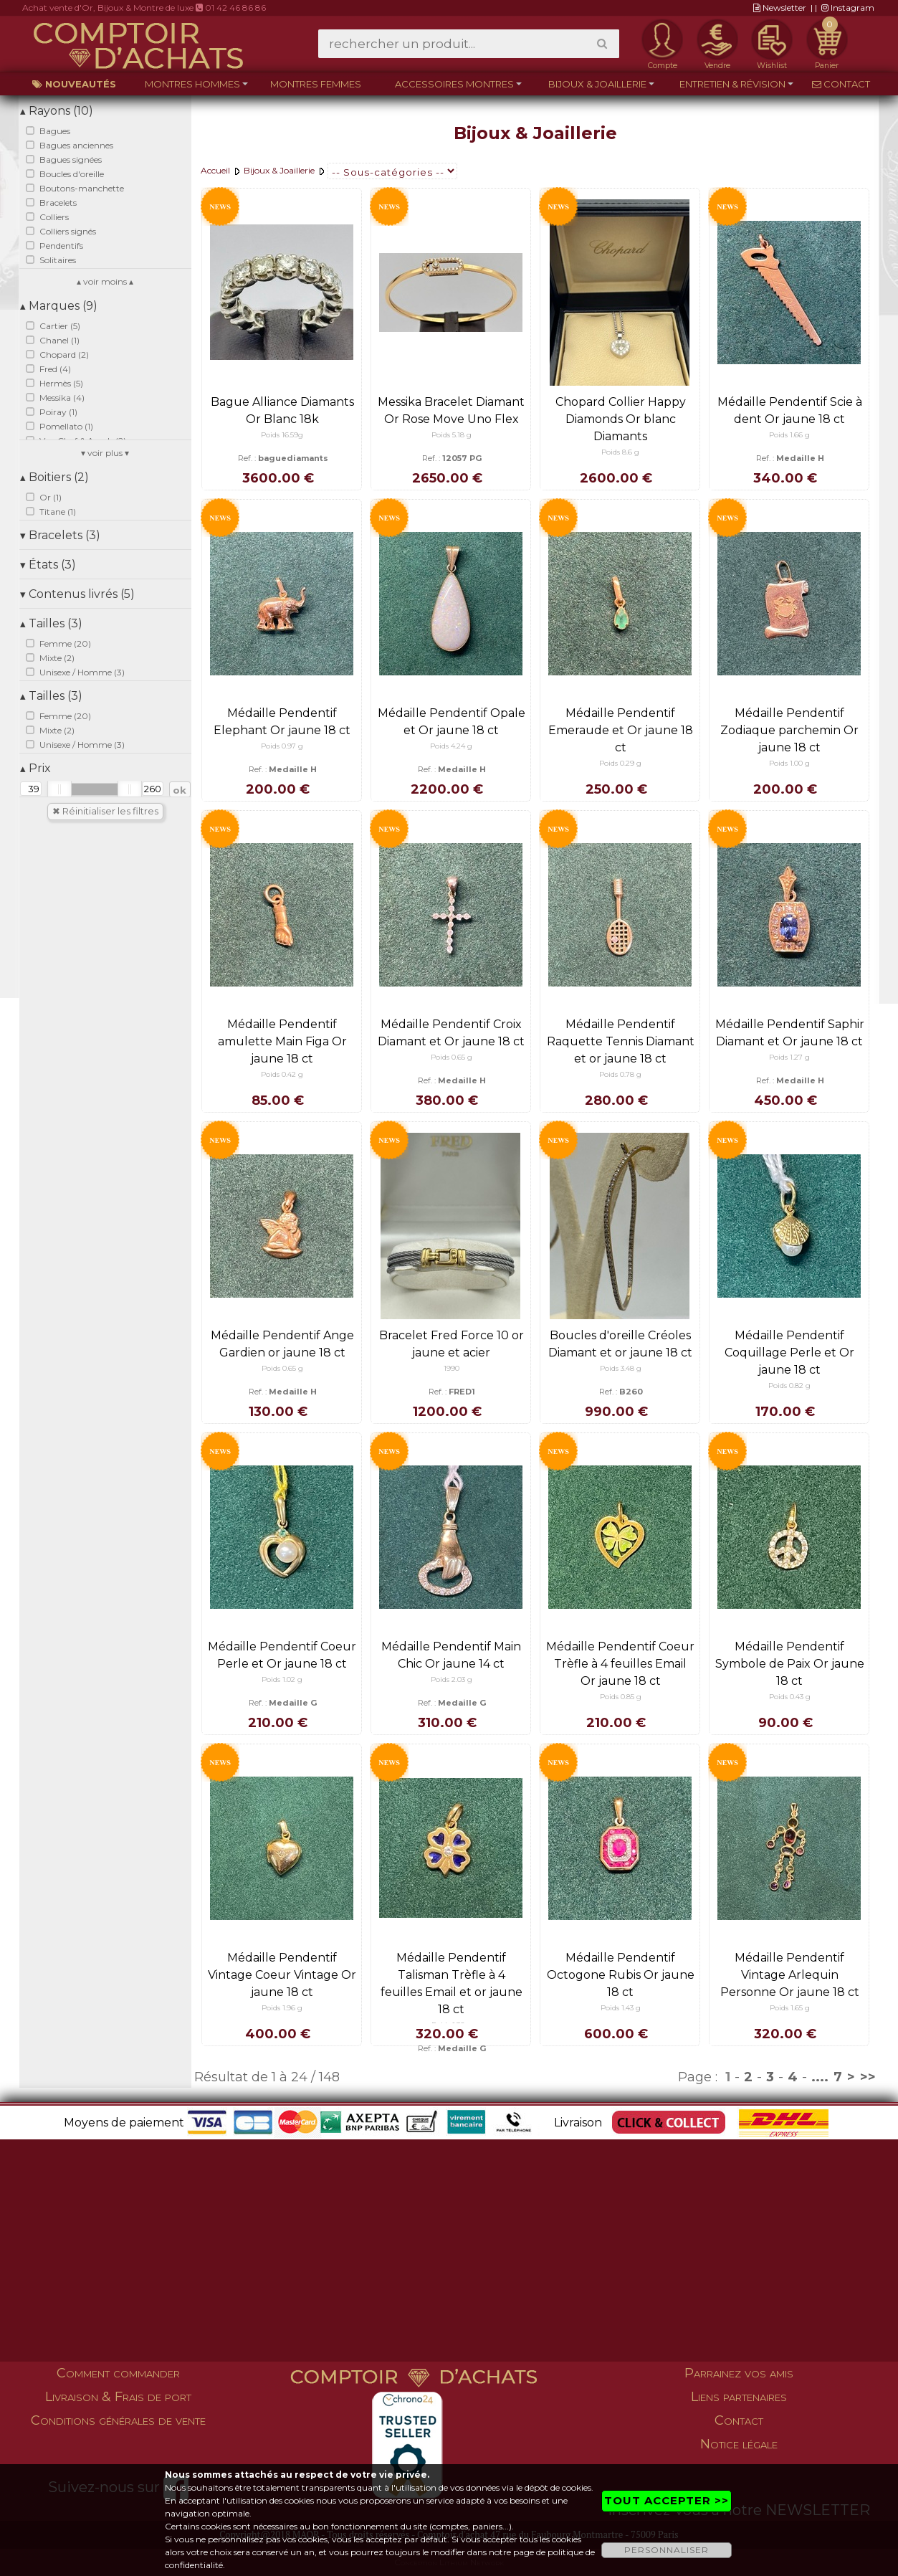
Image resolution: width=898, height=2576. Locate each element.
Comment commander (118, 2373)
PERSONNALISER (666, 2549)
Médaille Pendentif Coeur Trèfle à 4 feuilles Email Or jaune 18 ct (620, 1664)
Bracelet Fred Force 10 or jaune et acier (451, 1344)
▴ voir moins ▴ (105, 281)
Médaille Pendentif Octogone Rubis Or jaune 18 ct (620, 1975)
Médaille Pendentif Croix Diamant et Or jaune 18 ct (451, 1032)
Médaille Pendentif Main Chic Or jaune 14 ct (451, 1655)
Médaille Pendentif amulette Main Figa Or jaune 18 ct (282, 1041)
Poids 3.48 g (620, 1368)
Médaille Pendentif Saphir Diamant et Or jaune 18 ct (789, 1032)
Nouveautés (74, 84)
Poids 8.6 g (620, 452)
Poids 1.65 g (790, 2007)
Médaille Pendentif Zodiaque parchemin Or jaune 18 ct (789, 730)
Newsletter (779, 7)
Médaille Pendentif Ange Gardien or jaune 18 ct (282, 1344)
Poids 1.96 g (282, 2007)
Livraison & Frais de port (118, 2397)
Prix (35, 768)
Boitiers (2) (54, 477)
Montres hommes (192, 84)
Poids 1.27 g (789, 1057)
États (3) (48, 564)
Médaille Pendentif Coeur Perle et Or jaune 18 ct (282, 1655)
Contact (841, 84)
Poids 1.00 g (789, 763)
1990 (451, 1368)
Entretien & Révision (732, 84)
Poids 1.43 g (621, 2007)
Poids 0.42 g (282, 1074)
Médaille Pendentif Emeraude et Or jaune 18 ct (620, 730)
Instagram (847, 7)
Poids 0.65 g (451, 1057)
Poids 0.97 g (282, 746)
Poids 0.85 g (620, 1696)
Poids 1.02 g (282, 1679)
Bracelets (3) (60, 535)
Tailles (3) (51, 623)
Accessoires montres (454, 84)
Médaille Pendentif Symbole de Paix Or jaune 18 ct (789, 1664)
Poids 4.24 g (451, 746)
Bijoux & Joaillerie (597, 84)
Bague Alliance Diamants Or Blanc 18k (282, 410)
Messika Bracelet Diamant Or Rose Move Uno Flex (451, 410)
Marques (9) (58, 306)
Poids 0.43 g (790, 1696)
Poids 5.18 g (451, 434)
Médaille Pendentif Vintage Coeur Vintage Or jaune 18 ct (282, 1975)
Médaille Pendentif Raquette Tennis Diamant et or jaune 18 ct (620, 1041)
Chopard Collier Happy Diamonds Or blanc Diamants (620, 419)
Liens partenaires (739, 2397)
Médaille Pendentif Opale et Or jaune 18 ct (451, 721)
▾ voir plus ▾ (105, 452)
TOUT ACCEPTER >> (666, 2500)
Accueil (215, 170)
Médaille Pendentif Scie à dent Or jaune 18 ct (789, 410)
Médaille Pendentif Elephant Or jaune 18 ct (282, 721)
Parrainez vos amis (738, 2373)
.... (819, 2077)
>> (868, 2077)
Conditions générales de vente (118, 2420)
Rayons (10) (56, 111)
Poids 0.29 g (620, 763)
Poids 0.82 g (789, 1385)
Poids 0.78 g (620, 1074)
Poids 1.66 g (789, 434)
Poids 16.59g (282, 434)
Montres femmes (315, 84)
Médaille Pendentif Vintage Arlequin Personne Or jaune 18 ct (789, 1975)
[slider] (59, 789)
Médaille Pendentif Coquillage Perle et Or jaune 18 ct (789, 1353)
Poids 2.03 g (451, 1679)
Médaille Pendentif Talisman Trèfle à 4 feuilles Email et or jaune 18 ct (451, 1983)
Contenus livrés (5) (77, 594)
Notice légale (739, 2444)
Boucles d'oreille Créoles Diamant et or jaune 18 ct (620, 1344)
